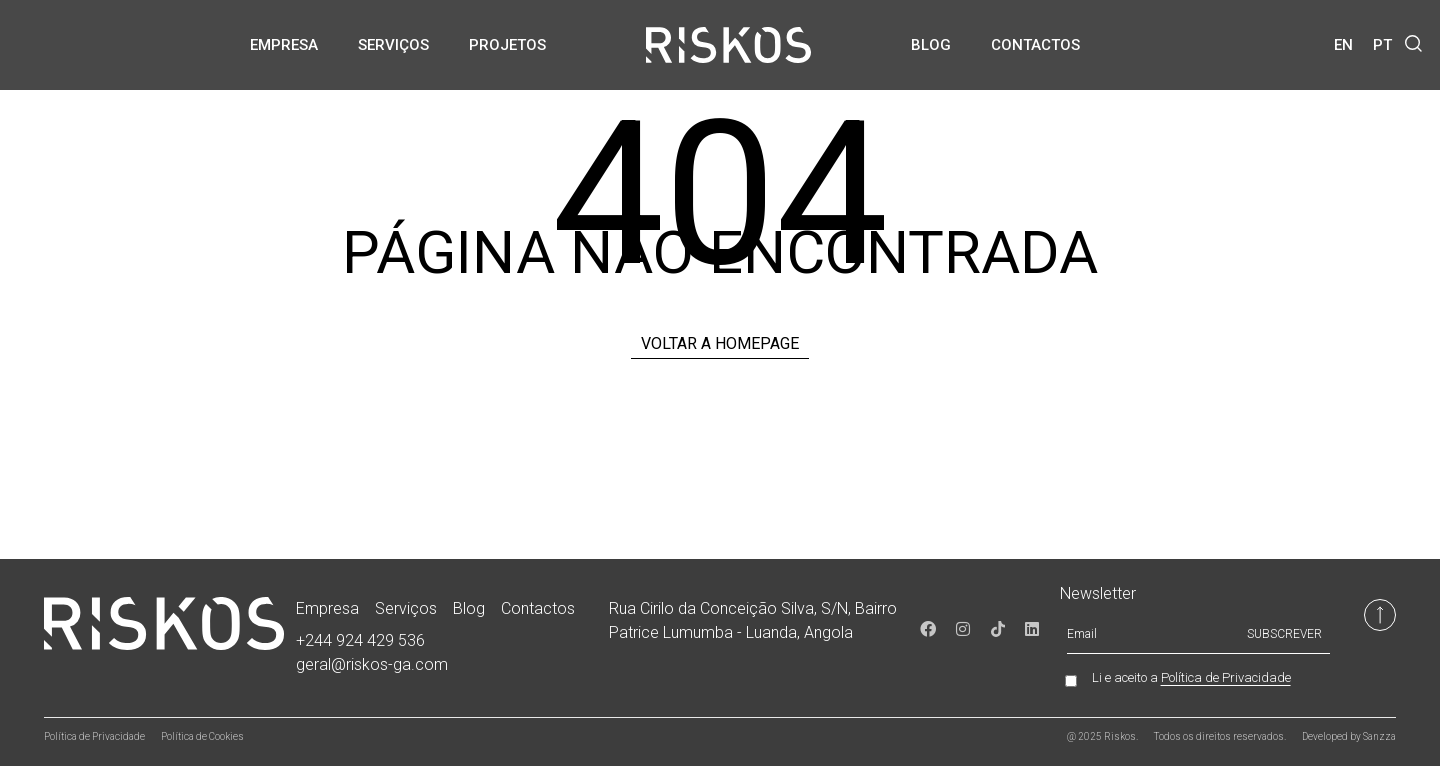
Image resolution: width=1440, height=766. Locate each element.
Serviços (393, 45)
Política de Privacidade (1226, 677)
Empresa (284, 45)
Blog (931, 45)
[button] (1413, 43)
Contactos (1035, 45)
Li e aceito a (1191, 678)
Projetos (507, 45)
